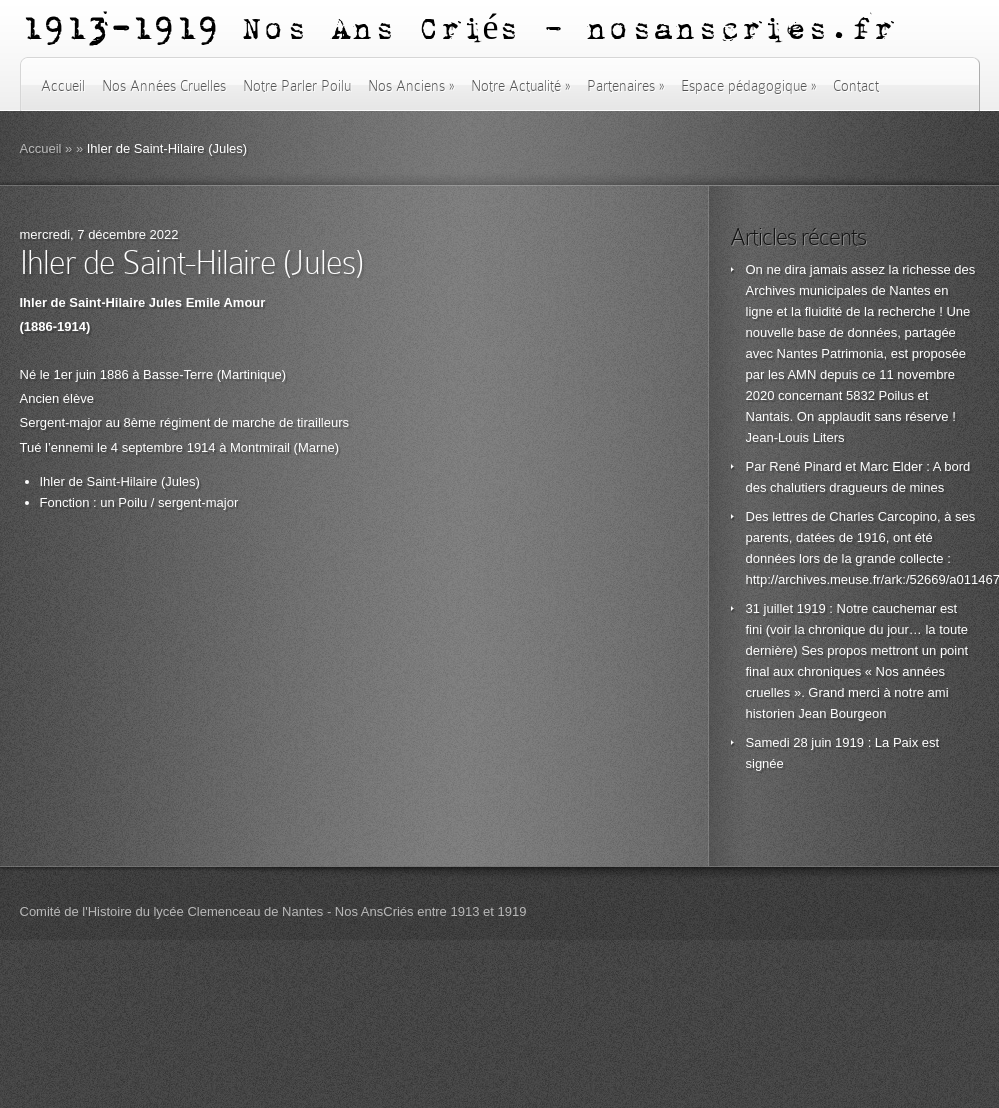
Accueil (63, 86)
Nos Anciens (411, 86)
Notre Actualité (520, 86)
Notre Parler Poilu (297, 86)
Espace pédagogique (748, 86)
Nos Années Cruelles (164, 86)
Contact (856, 86)
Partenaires (625, 86)
